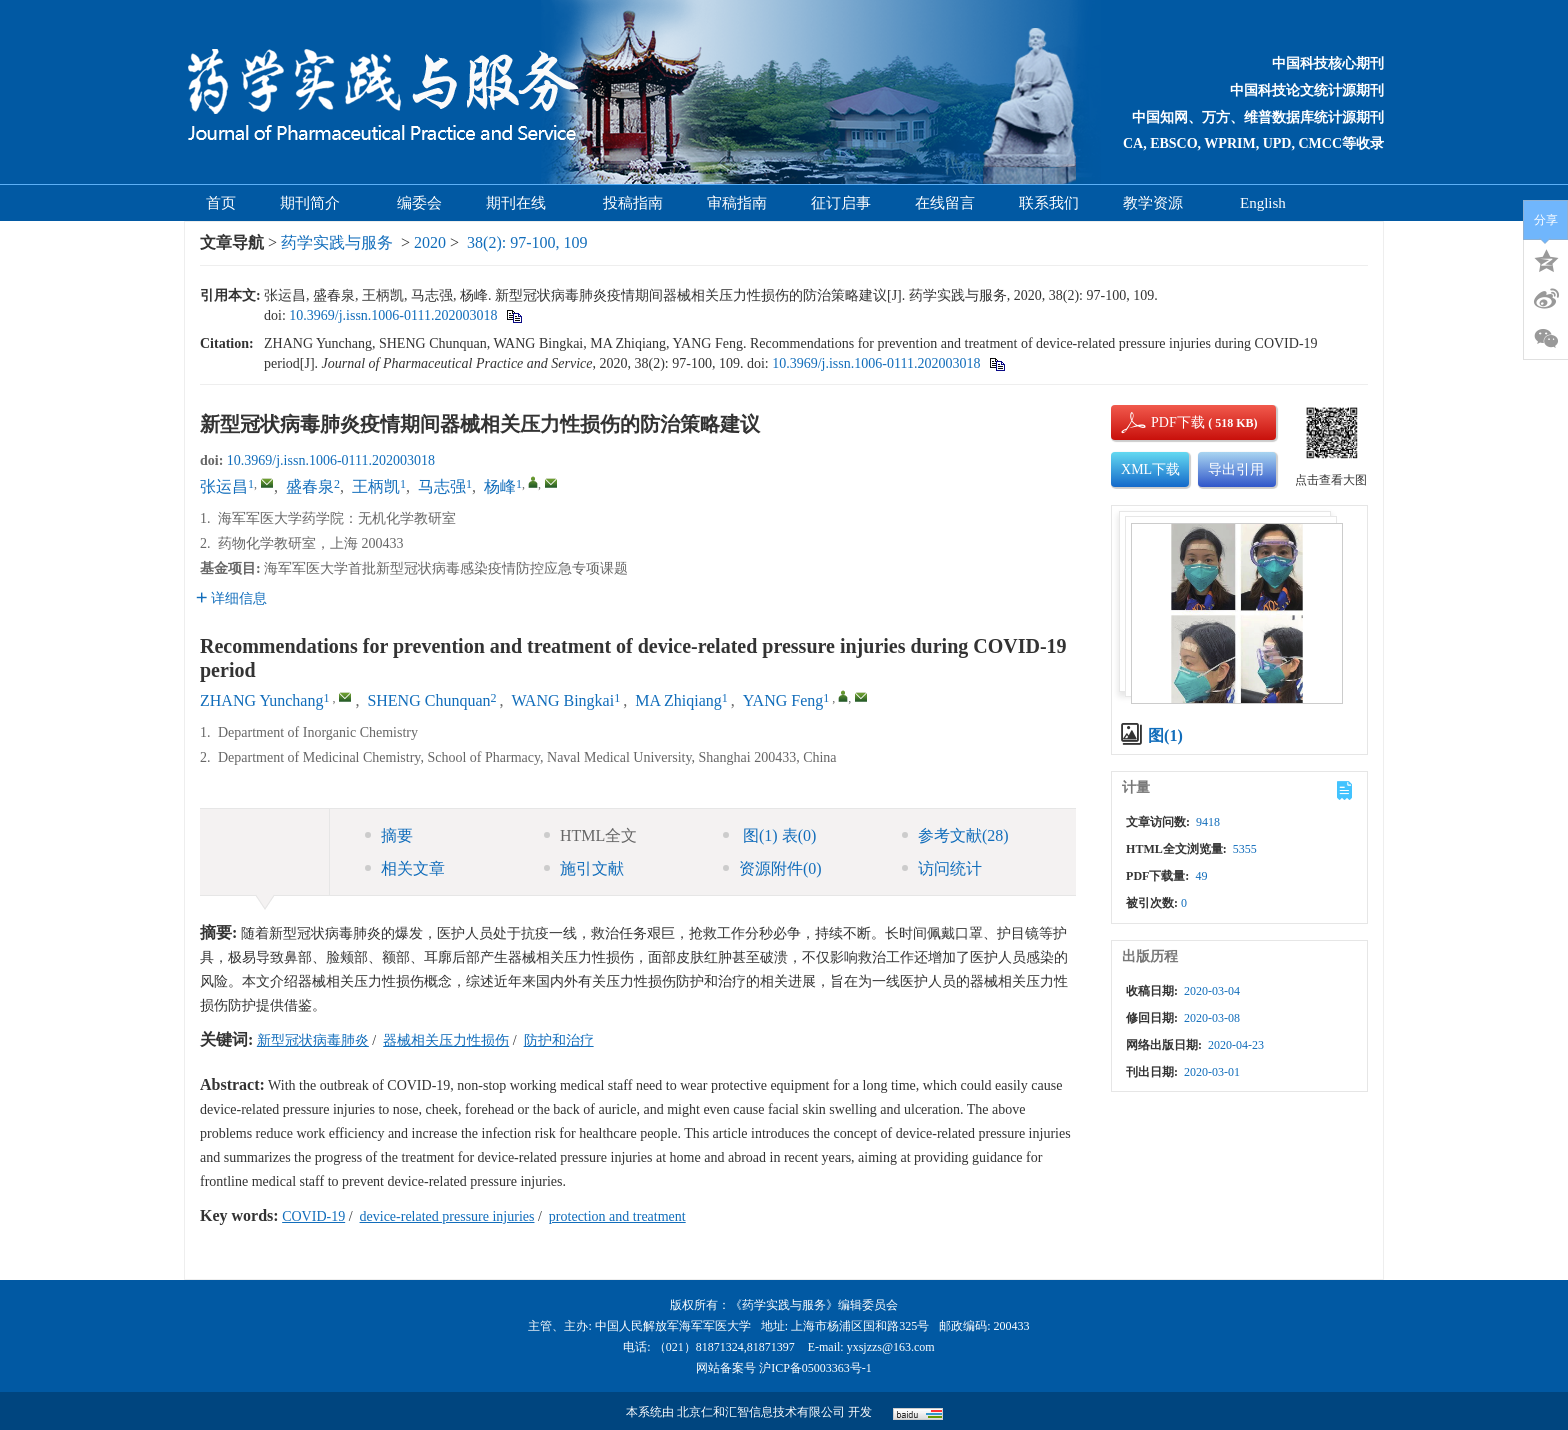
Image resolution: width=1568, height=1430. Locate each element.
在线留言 (945, 203)
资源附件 (772, 868)
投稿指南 (633, 203)
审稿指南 (737, 203)
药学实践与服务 (337, 242)
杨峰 (500, 486)
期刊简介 (316, 203)
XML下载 (1150, 469)
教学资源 (1159, 203)
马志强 (442, 486)
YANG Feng (783, 700)
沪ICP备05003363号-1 (815, 1368)
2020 (430, 242)
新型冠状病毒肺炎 (313, 1040)
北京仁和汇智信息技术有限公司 (761, 1412)
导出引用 (1236, 469)
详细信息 (231, 598)
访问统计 (942, 868)
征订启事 (841, 203)
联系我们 (1049, 203)
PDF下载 (1161, 422)
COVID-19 (313, 1216)
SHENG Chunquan (428, 700)
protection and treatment (617, 1216)
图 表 (769, 835)
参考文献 (955, 835)
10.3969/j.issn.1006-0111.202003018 (393, 315)
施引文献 (584, 868)
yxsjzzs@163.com (891, 1347)
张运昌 (224, 486)
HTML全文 (590, 835)
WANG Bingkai (563, 700)
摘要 (389, 835)
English (1263, 203)
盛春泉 (310, 486)
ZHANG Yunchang (261, 700)
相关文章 (405, 868)
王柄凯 (376, 486)
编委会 (419, 203)
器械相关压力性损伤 (446, 1040)
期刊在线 (522, 203)
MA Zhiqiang (678, 700)
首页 (221, 203)
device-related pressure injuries (447, 1216)
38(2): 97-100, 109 (527, 242)
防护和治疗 (559, 1040)
